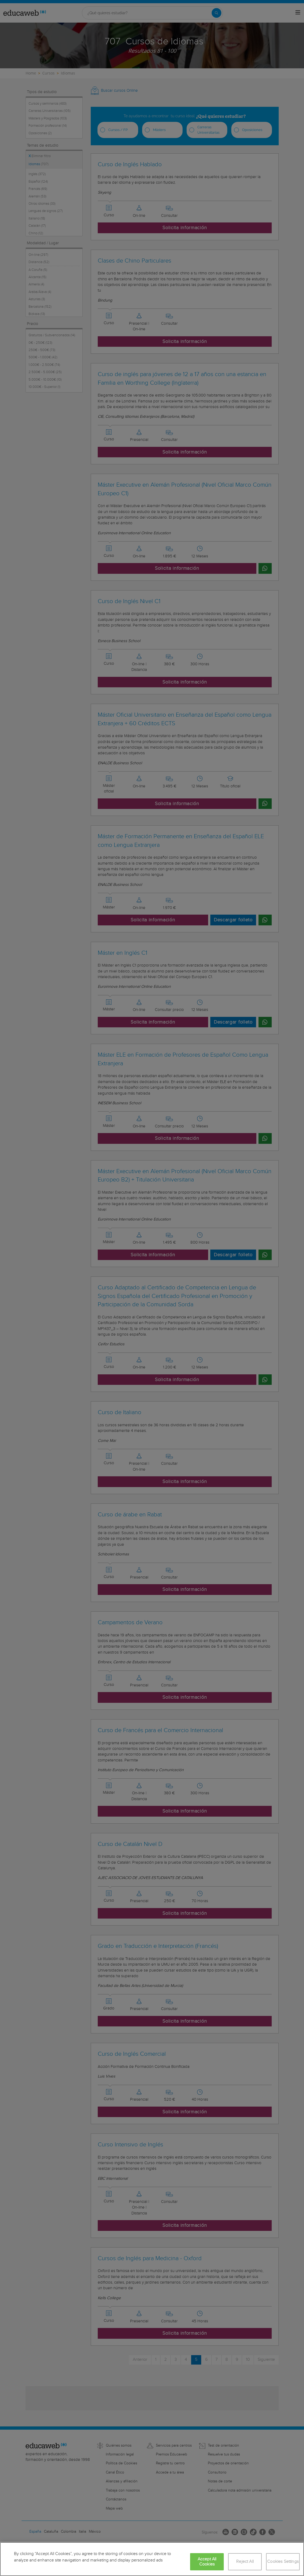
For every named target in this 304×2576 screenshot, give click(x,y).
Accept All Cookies (207, 2562)
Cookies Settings (283, 2561)
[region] (152, 2559)
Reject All (245, 2561)
